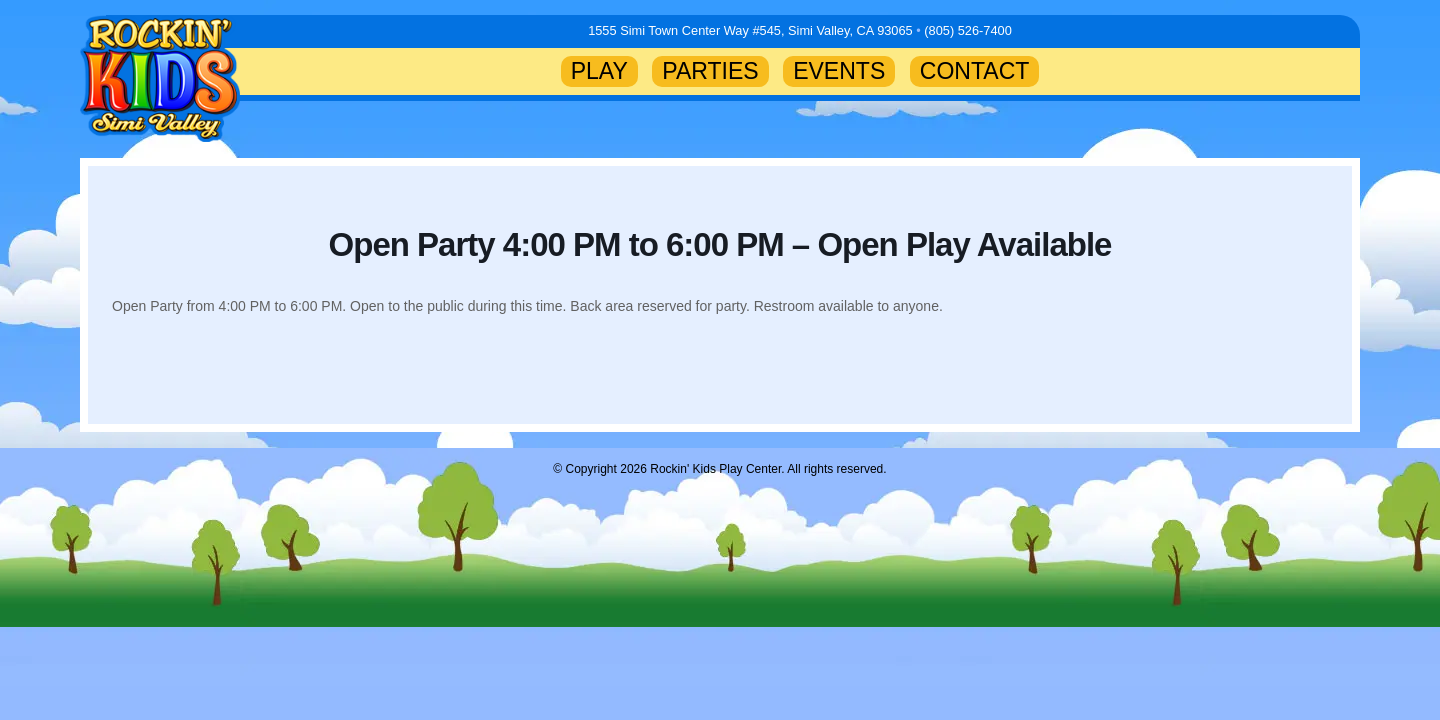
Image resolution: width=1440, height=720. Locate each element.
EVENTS (839, 71)
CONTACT (975, 71)
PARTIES (710, 71)
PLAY (599, 71)
